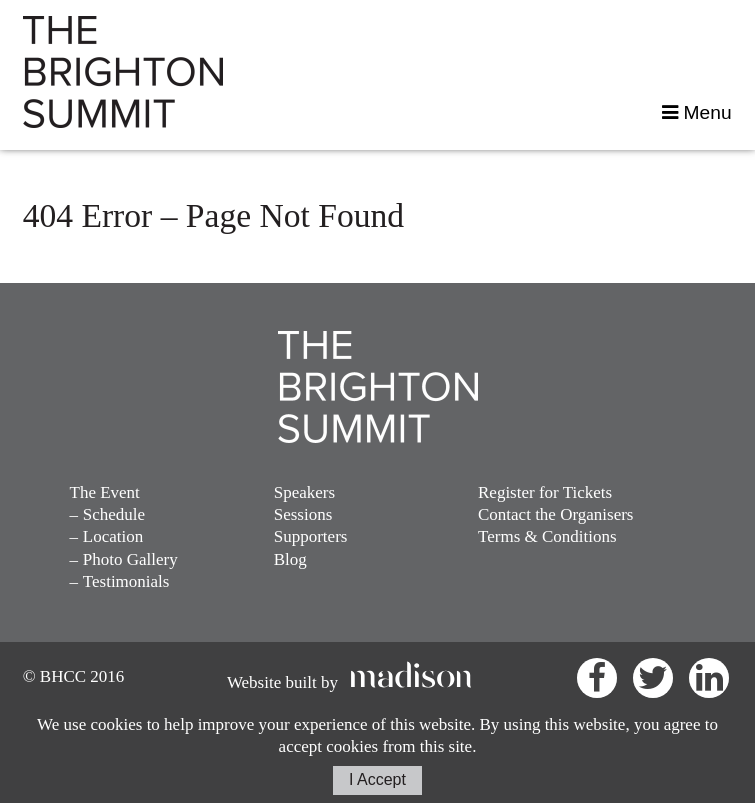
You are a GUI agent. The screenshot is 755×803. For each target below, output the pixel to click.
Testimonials (126, 581)
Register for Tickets (545, 492)
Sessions (303, 514)
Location (113, 536)
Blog (290, 559)
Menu (696, 112)
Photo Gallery (130, 559)
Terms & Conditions (547, 536)
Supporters (311, 536)
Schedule (114, 514)
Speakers (304, 492)
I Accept (377, 779)
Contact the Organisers (555, 514)
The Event (105, 492)
